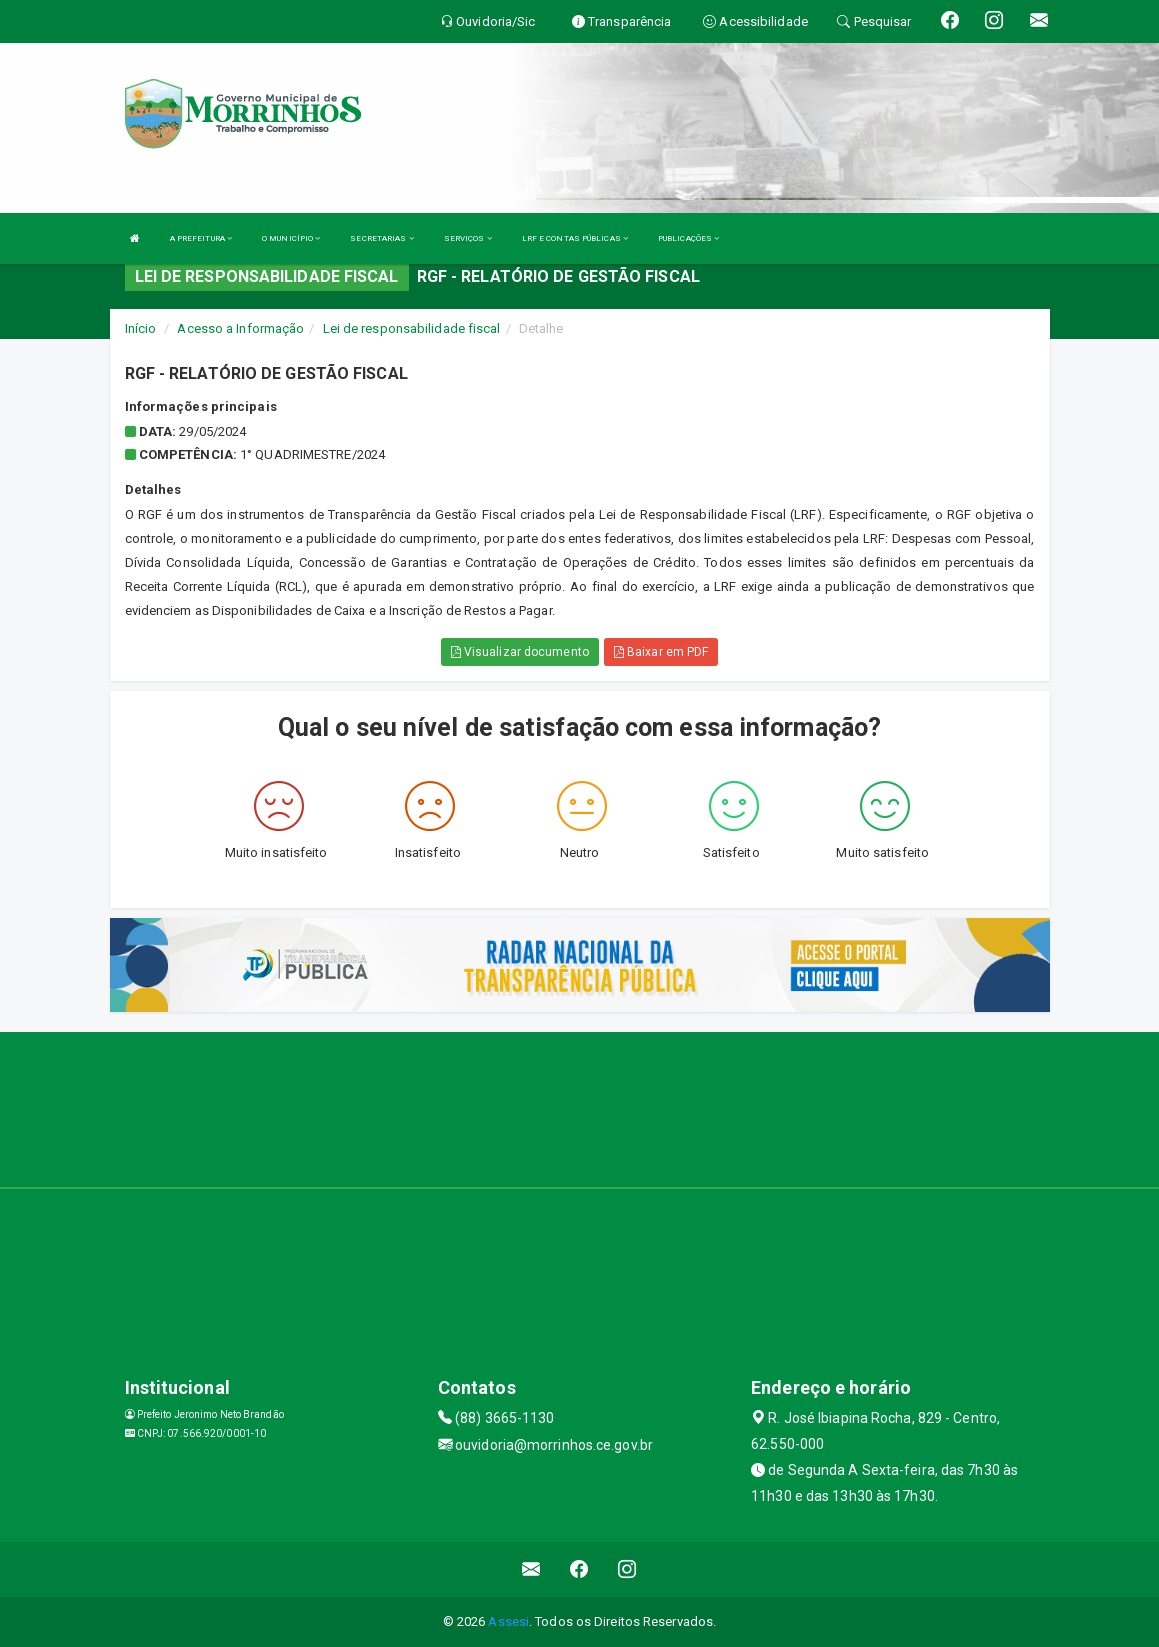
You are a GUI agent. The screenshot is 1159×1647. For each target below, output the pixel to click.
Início (141, 328)
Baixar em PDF (661, 652)
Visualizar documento (520, 652)
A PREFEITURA (201, 238)
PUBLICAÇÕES (688, 238)
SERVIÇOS (468, 238)
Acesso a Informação (240, 328)
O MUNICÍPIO (291, 238)
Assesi (508, 1621)
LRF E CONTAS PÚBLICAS (575, 238)
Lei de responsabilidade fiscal (412, 328)
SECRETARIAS (381, 238)
